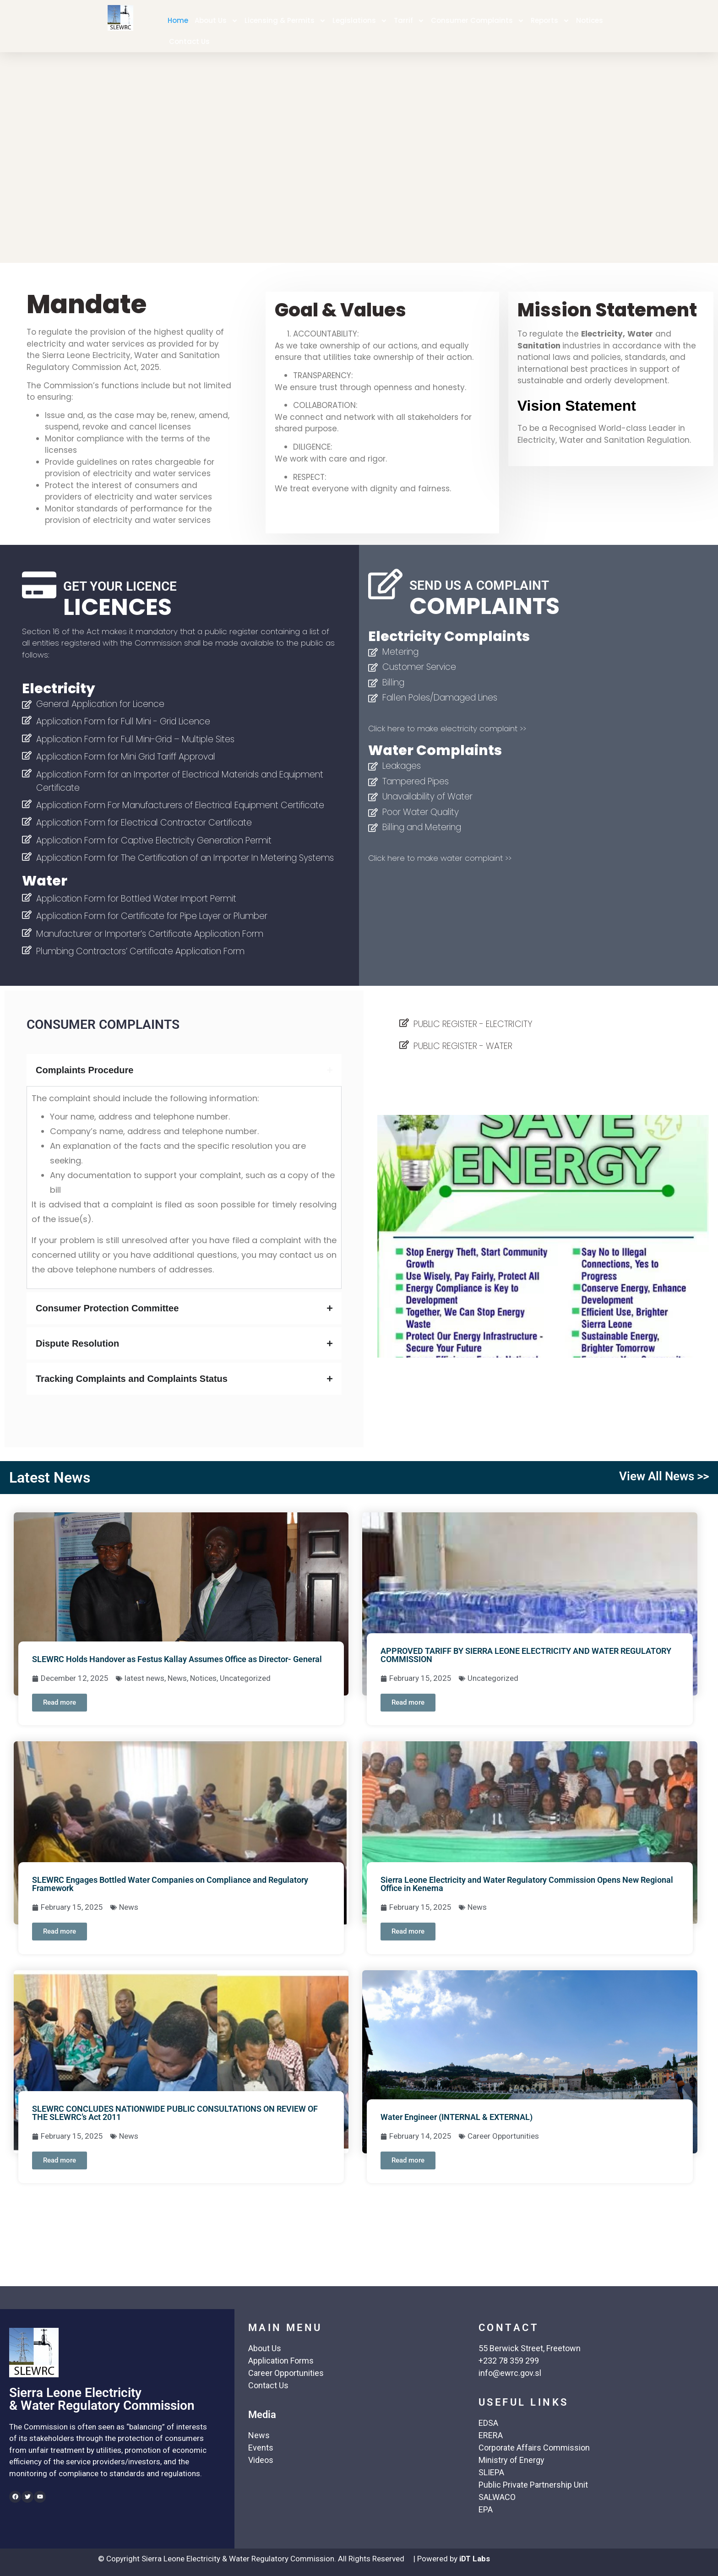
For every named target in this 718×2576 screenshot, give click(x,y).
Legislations (359, 21)
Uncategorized (245, 1678)
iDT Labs (474, 2558)
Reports (550, 21)
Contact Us (189, 41)
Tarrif (409, 21)
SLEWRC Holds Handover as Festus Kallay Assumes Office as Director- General (177, 1659)
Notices (589, 20)
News (177, 1678)
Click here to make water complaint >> (439, 858)
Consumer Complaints (477, 21)
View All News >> (664, 1476)
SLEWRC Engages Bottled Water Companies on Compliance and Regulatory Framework (170, 1884)
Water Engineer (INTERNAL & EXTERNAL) (457, 2117)
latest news (144, 1678)
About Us (216, 21)
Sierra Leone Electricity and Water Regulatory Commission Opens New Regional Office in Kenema (527, 1884)
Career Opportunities (503, 2136)
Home (178, 20)
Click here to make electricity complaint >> (447, 728)
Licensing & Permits (285, 21)
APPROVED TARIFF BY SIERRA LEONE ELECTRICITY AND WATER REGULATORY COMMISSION (526, 1655)
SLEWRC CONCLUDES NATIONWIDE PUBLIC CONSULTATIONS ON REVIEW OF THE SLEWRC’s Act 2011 (175, 2113)
